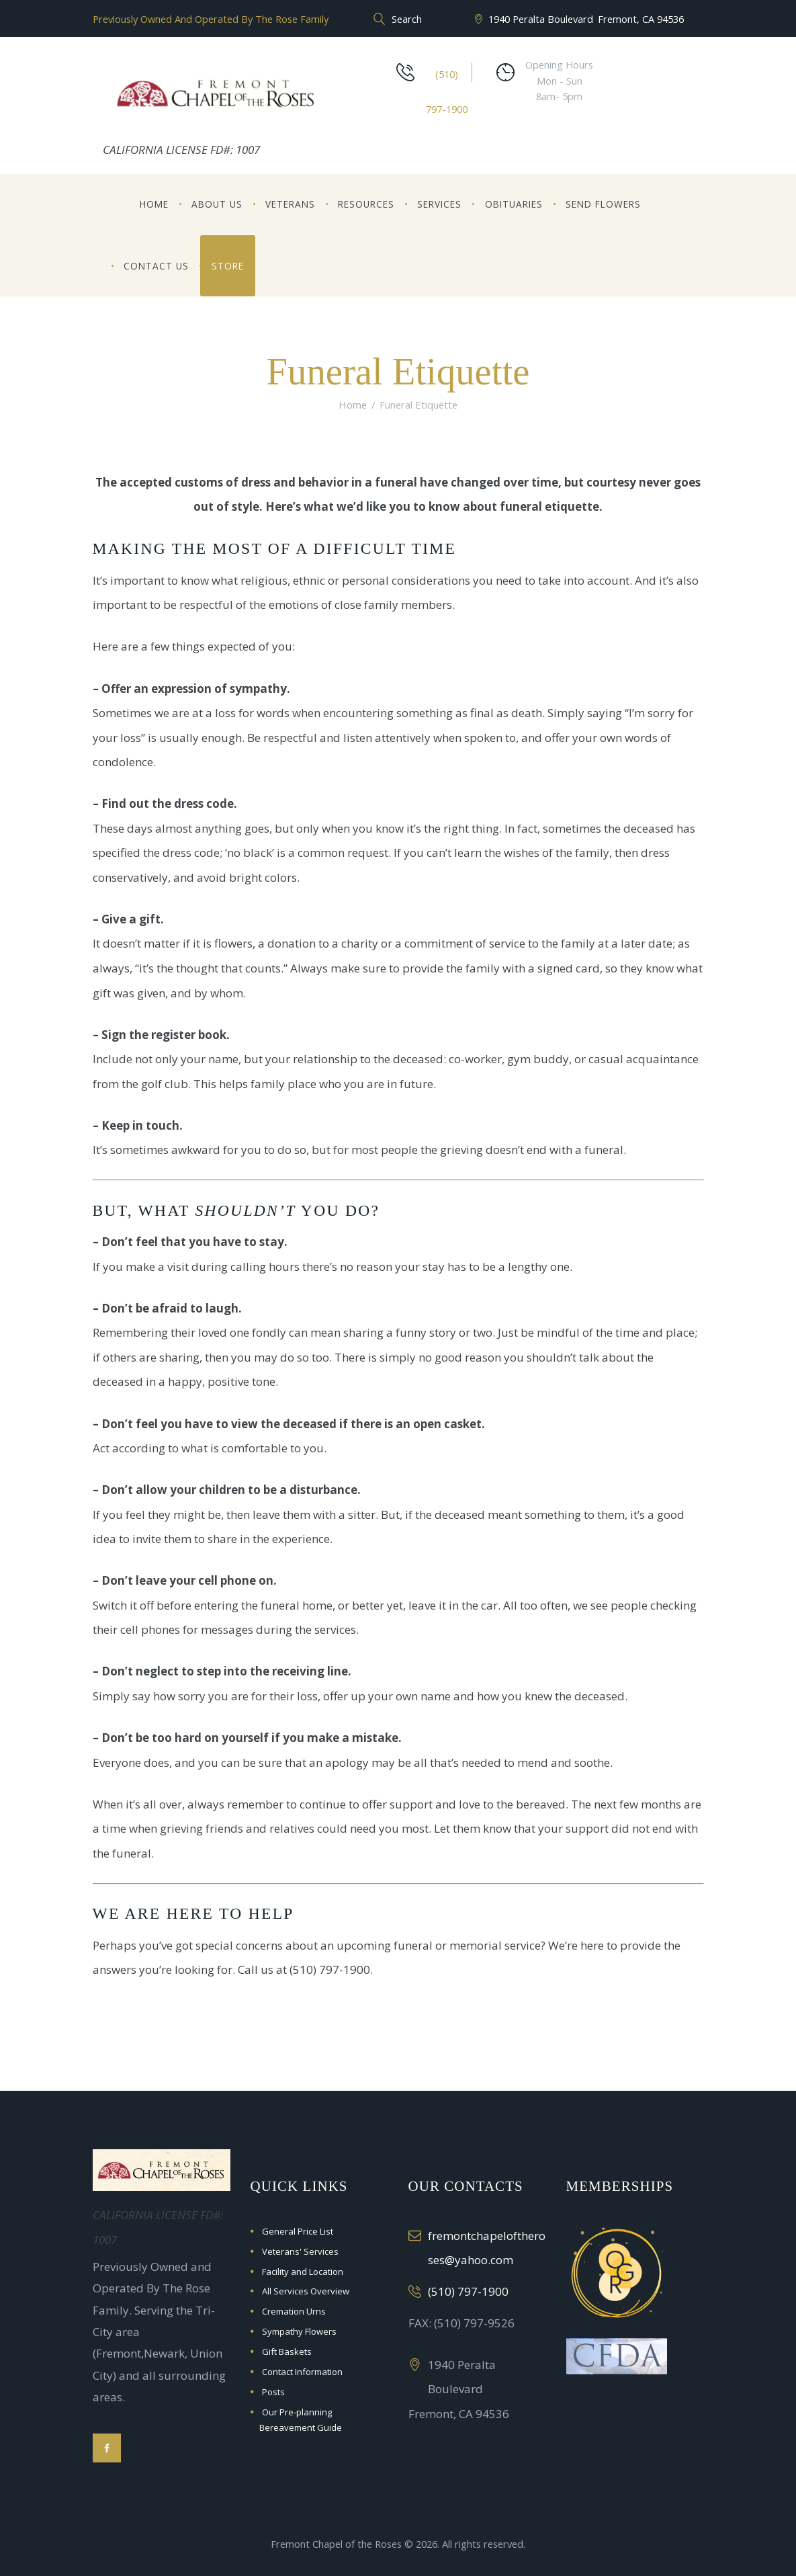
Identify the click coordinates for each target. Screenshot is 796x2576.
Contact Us (156, 265)
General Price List (297, 2231)
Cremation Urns (294, 2311)
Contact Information (302, 2372)
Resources (366, 204)
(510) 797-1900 (468, 2291)
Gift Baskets (287, 2351)
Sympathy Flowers (299, 2331)
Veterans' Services (300, 2251)
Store (228, 265)
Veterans (290, 204)
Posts (273, 2392)
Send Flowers (603, 204)
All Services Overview (305, 2291)
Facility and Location (302, 2272)
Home (154, 204)
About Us (216, 204)
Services (439, 204)
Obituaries (514, 204)
